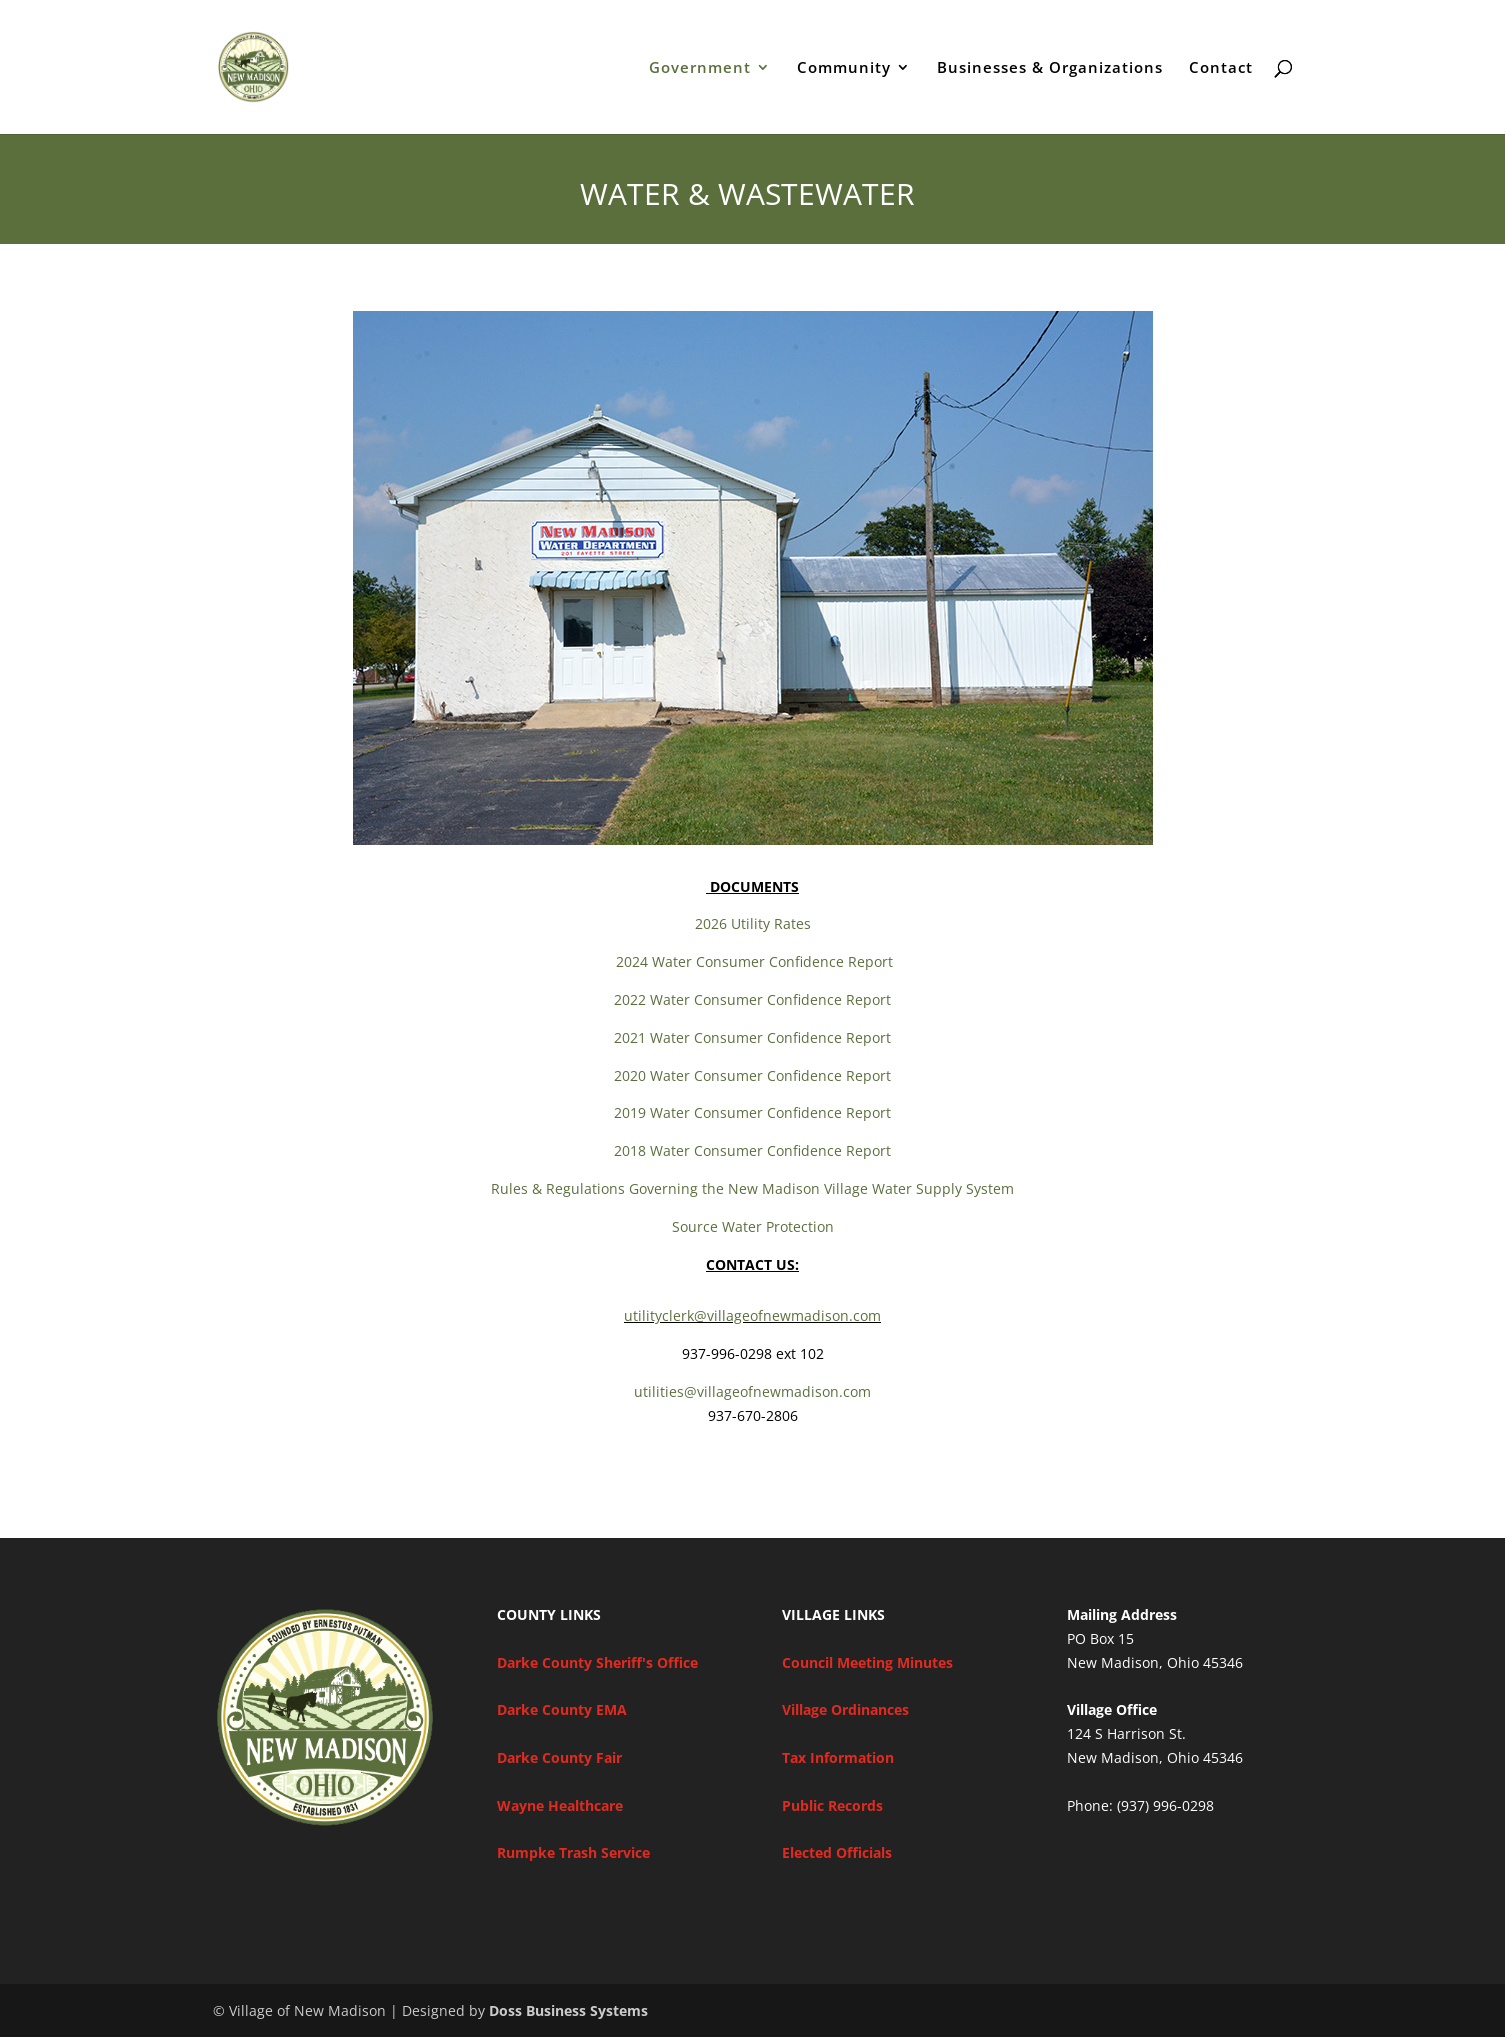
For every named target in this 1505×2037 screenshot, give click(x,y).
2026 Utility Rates (753, 923)
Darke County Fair (559, 1757)
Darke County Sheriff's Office (597, 1662)
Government (700, 68)
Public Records (832, 1805)
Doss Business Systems (568, 2010)
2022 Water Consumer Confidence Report (752, 999)
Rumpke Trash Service (573, 1852)
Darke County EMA (562, 1709)
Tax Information (838, 1757)
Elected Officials (837, 1852)
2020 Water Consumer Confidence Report (752, 1075)
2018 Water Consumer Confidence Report (752, 1150)
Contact (1221, 68)
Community (844, 68)
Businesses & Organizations (1050, 68)
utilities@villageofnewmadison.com (752, 1391)
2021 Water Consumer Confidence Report (752, 1037)
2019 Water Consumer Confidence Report (752, 1112)
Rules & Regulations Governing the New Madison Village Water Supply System (752, 1188)
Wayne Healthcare (560, 1805)
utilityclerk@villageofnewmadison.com (752, 1315)
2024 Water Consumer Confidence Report (752, 961)
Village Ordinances (845, 1709)
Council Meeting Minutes (867, 1662)
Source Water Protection (753, 1226)
